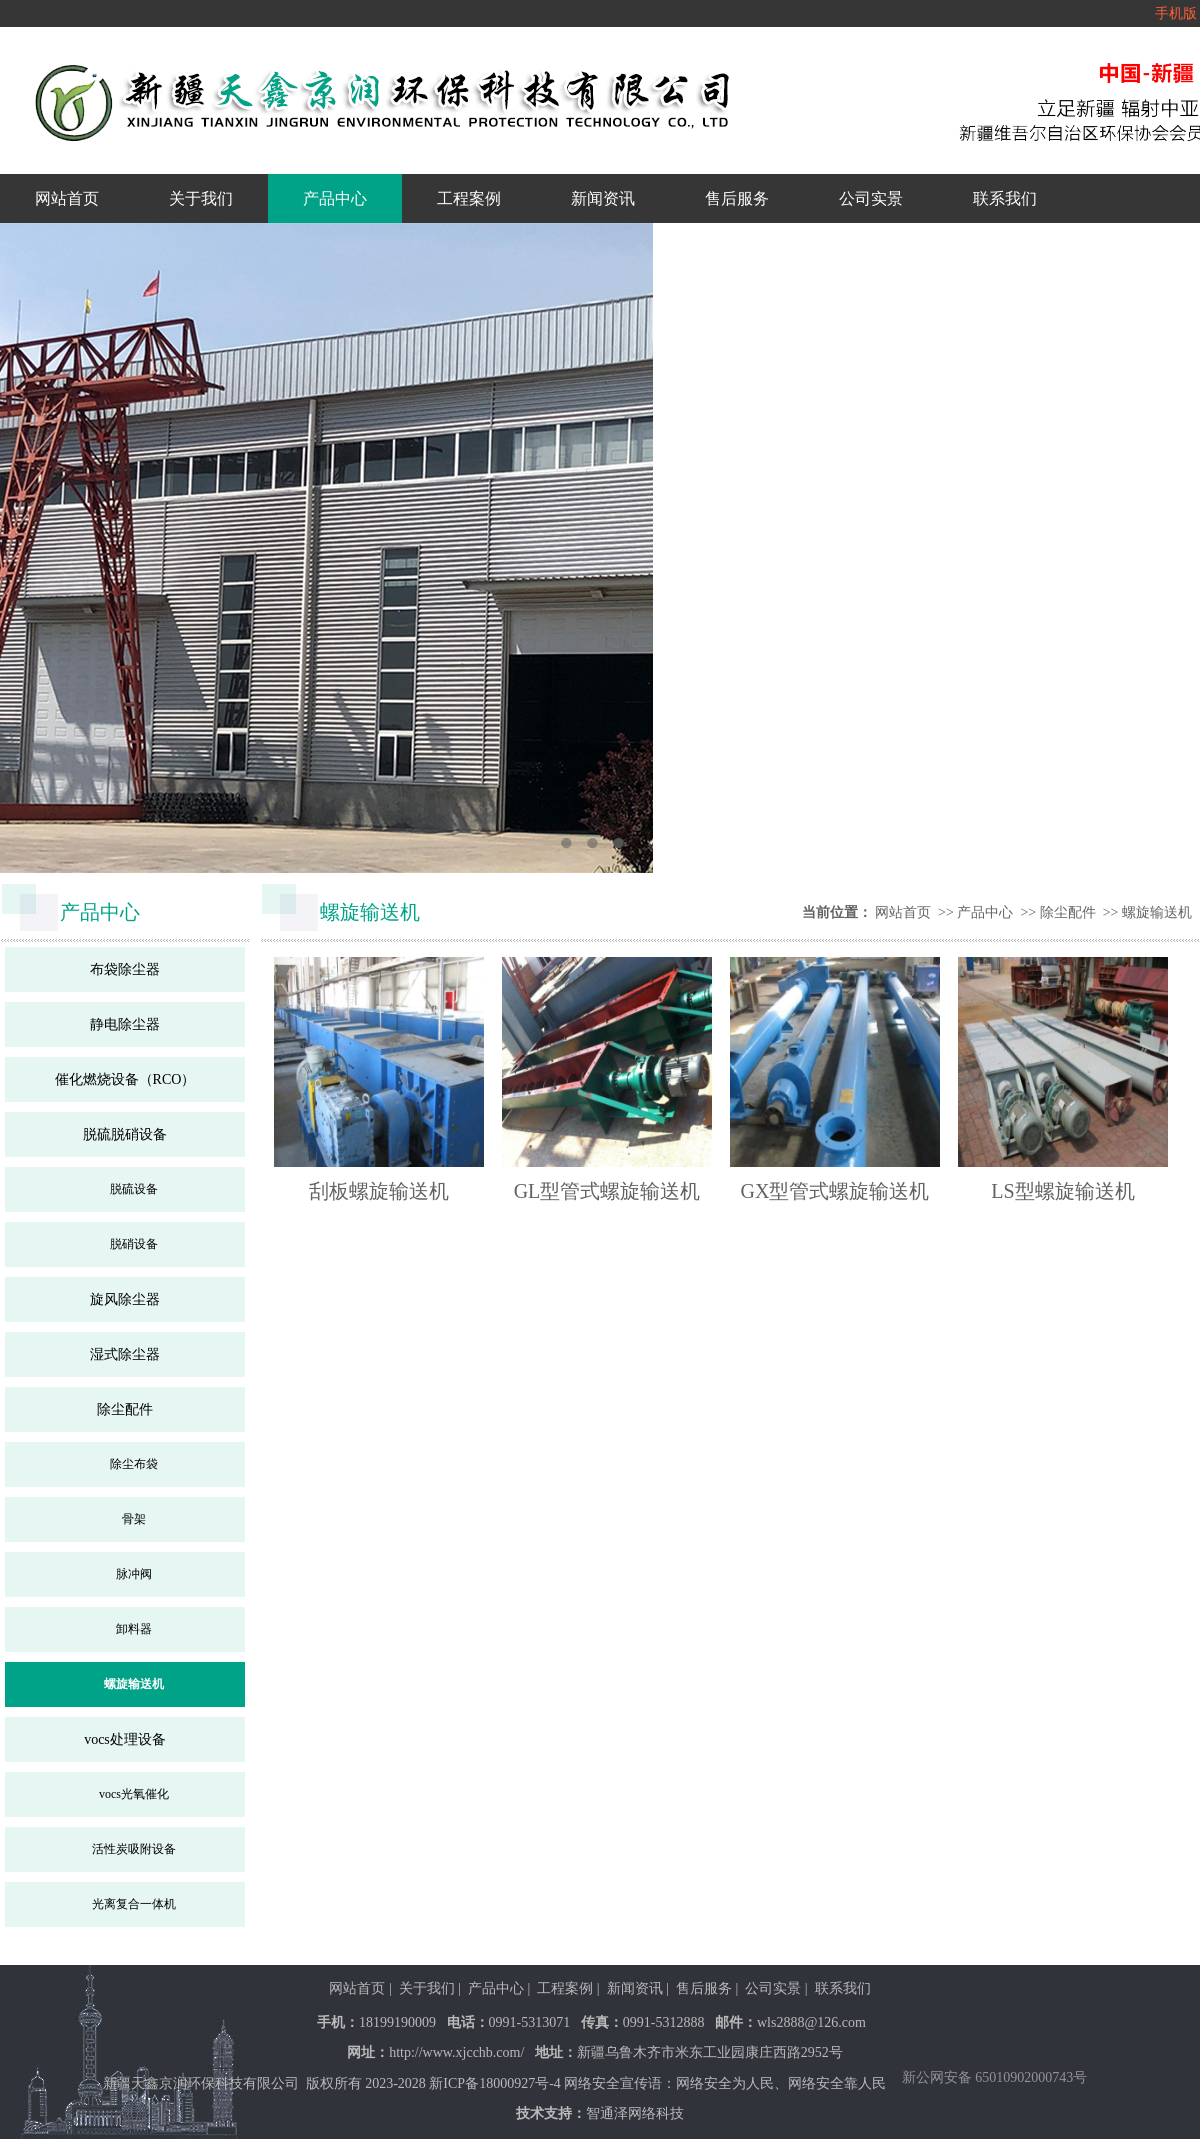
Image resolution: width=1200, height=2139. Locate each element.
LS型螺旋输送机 (1062, 1191)
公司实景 (871, 198)
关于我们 (201, 198)
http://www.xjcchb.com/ (456, 2052)
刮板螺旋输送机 (379, 1191)
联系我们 (1005, 198)
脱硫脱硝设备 (125, 1134)
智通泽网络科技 (635, 2113)
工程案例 (469, 198)
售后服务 (737, 198)
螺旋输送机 (134, 1684)
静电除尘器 (125, 1024)
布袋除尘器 (125, 969)
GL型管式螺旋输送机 (607, 1191)
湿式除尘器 (125, 1354)
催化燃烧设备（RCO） (125, 1079)
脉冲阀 (134, 1574)
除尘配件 (125, 1409)
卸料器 (134, 1629)
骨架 (134, 1519)
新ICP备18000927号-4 (494, 2083)
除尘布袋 (134, 1464)
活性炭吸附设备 (134, 1849)
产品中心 (335, 198)
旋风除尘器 (125, 1299)
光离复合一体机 (134, 1904)
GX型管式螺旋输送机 (835, 1191)
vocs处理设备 (125, 1739)
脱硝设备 (134, 1244)
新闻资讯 (603, 198)
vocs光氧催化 (134, 1794)
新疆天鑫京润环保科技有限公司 (201, 2083)
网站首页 (67, 198)
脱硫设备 (134, 1189)
